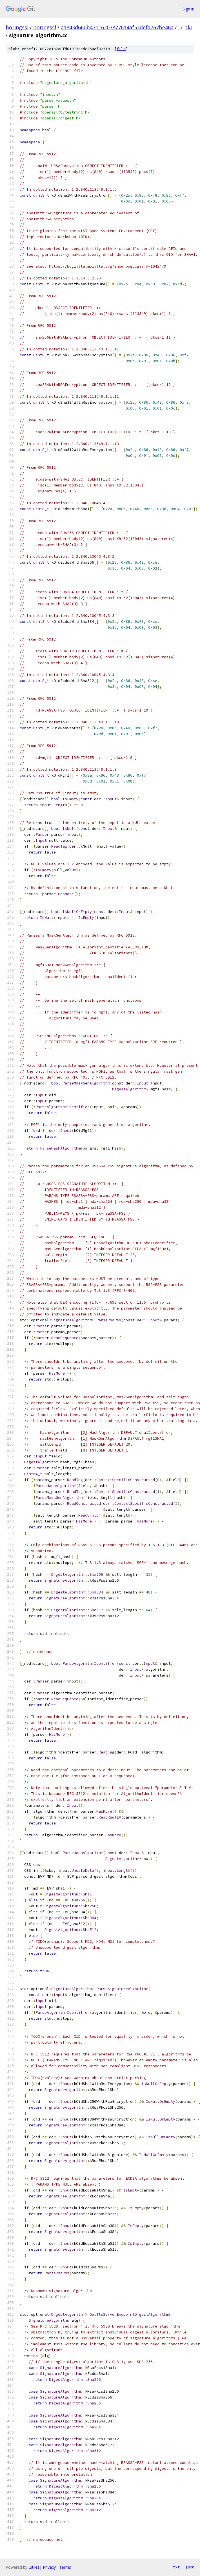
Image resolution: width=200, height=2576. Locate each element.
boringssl (17, 27)
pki (188, 27)
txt (176, 2567)
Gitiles (33, 2567)
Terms (65, 2567)
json (189, 2567)
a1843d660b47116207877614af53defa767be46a (117, 27)
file (121, 48)
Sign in (188, 9)
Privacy (49, 2567)
